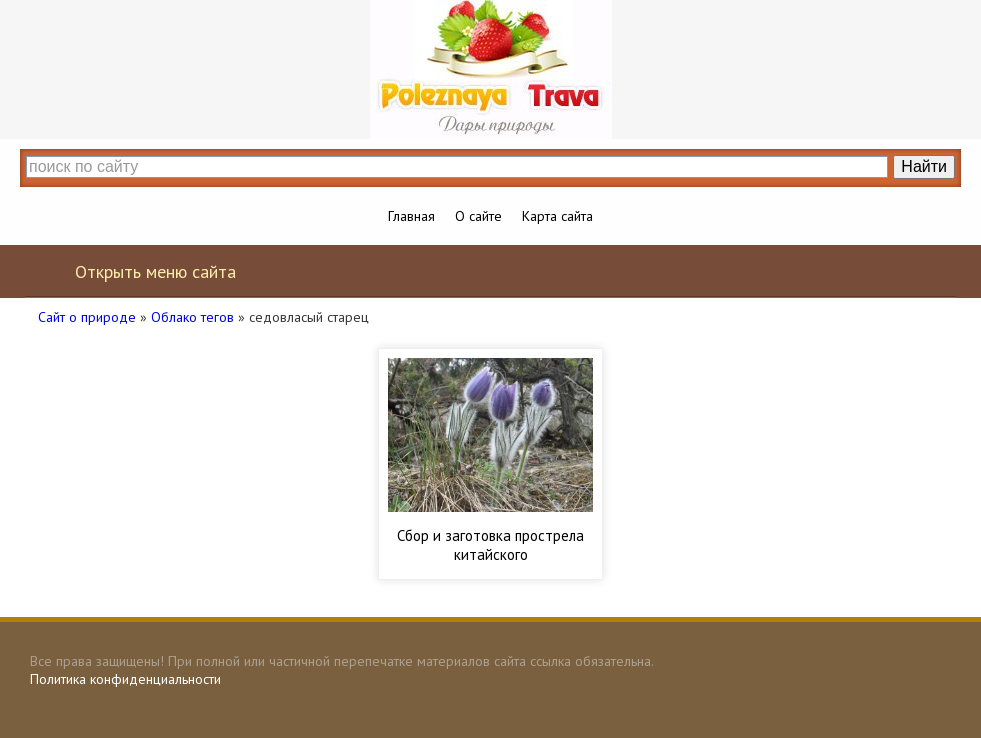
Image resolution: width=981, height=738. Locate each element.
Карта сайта (557, 216)
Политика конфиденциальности (125, 679)
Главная (411, 216)
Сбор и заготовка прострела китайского (490, 545)
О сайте (478, 216)
